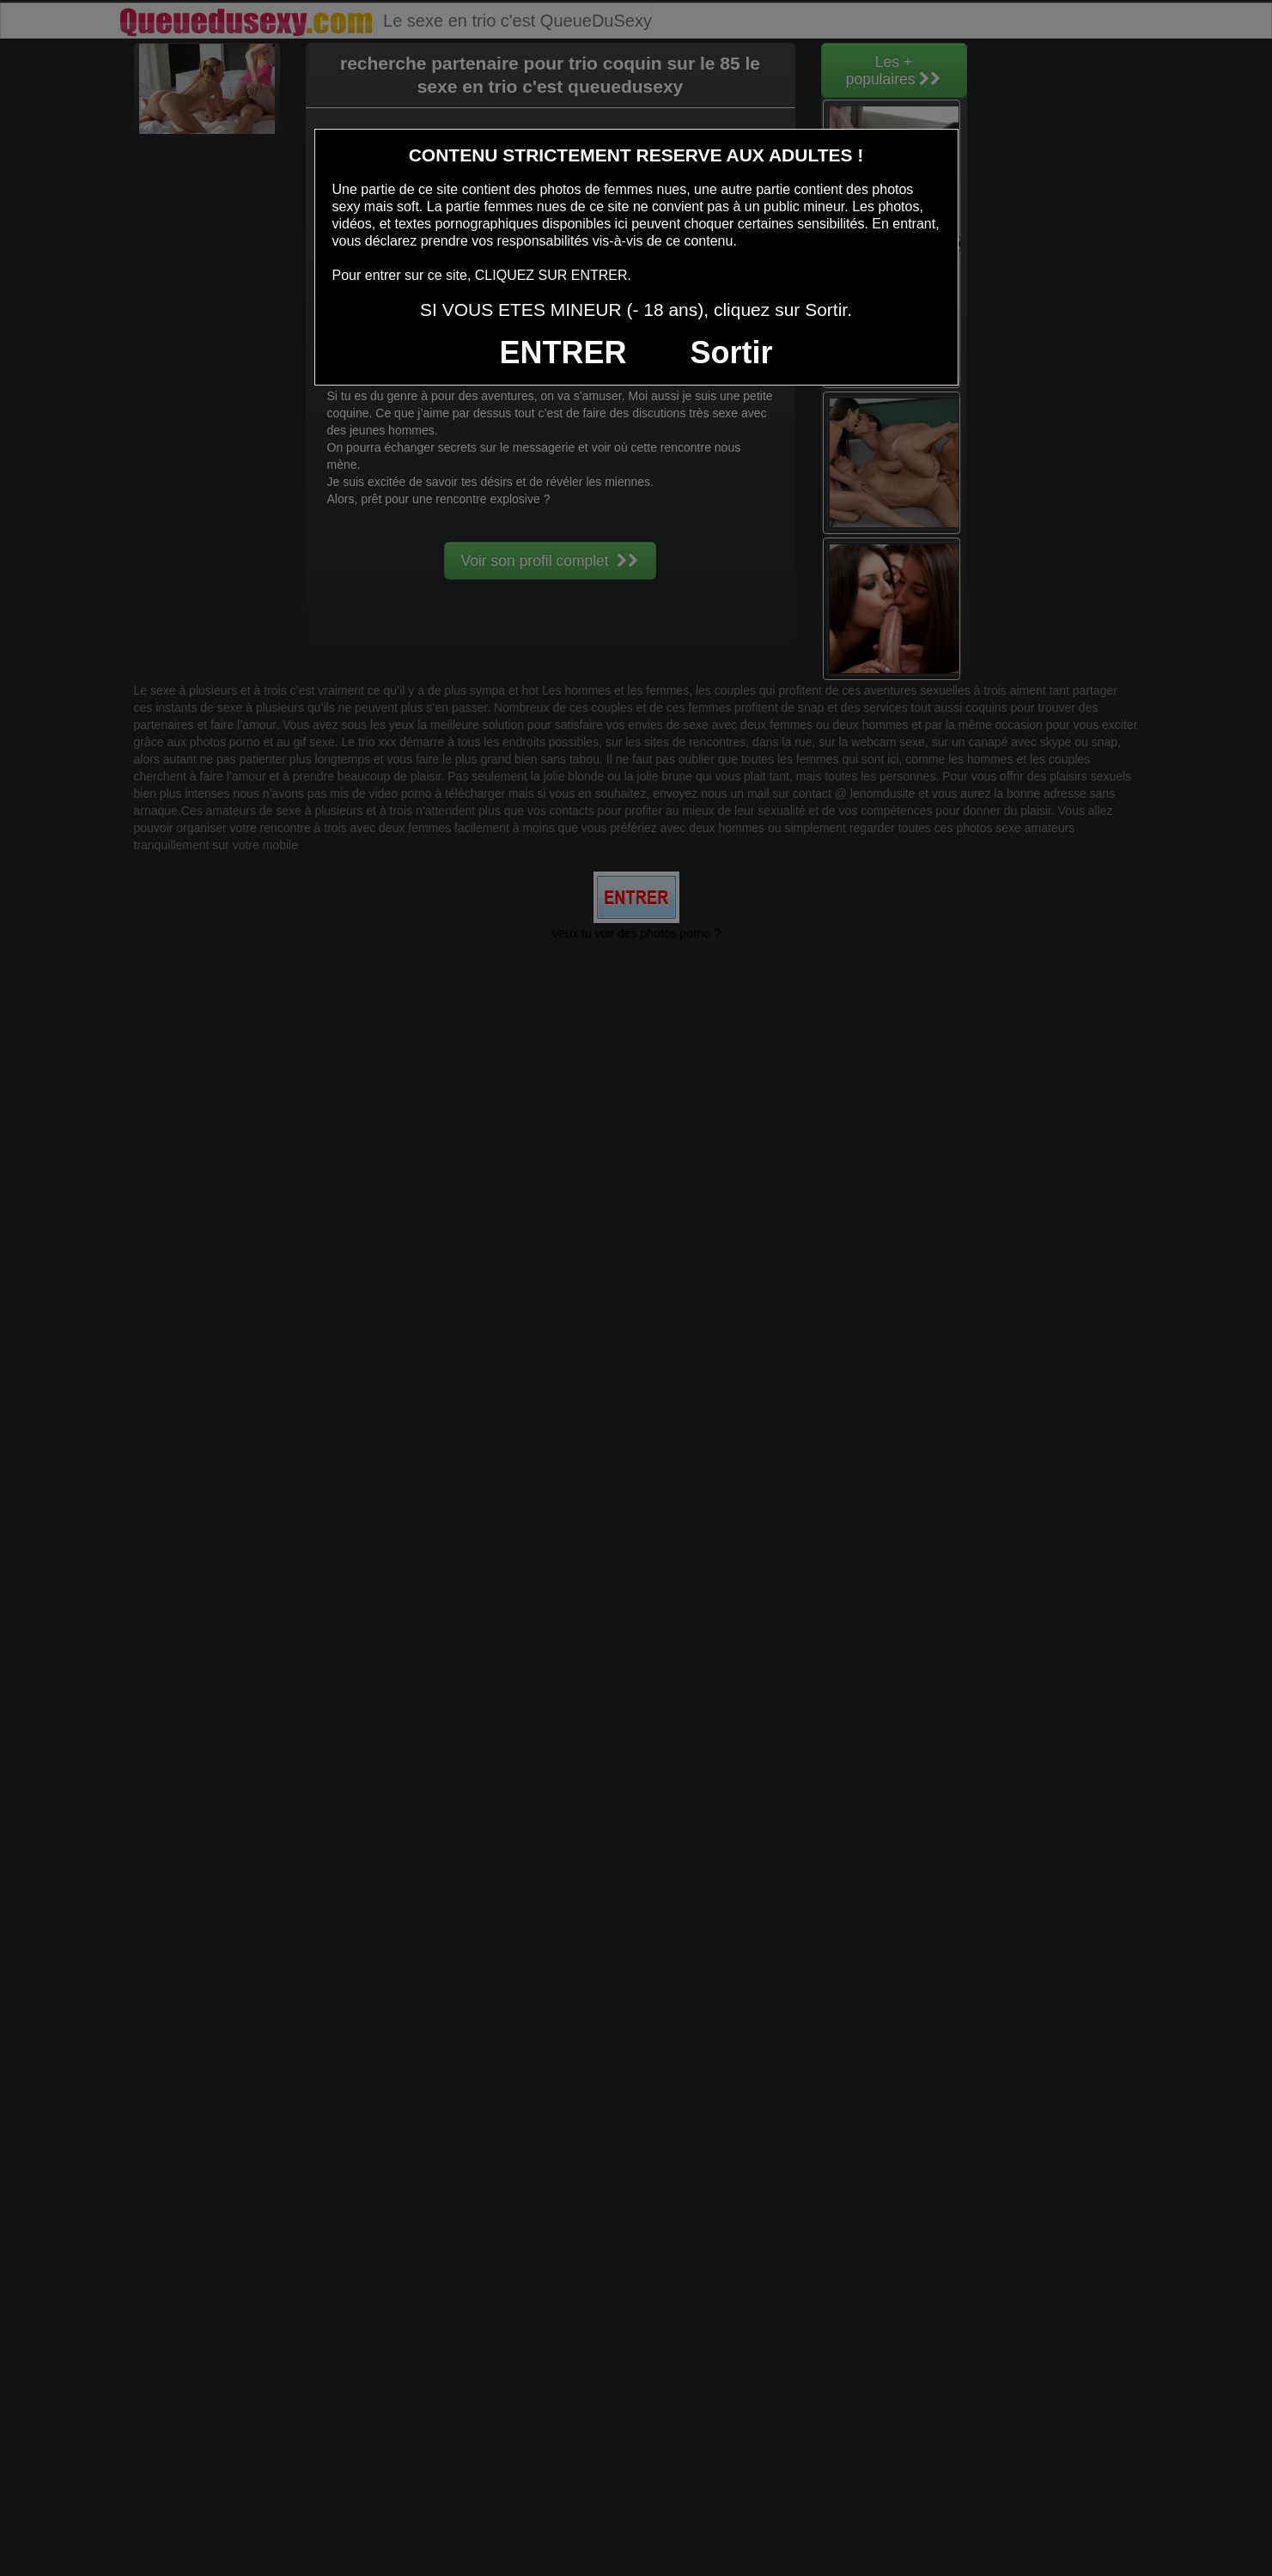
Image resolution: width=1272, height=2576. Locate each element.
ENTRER (563, 352)
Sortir (731, 352)
